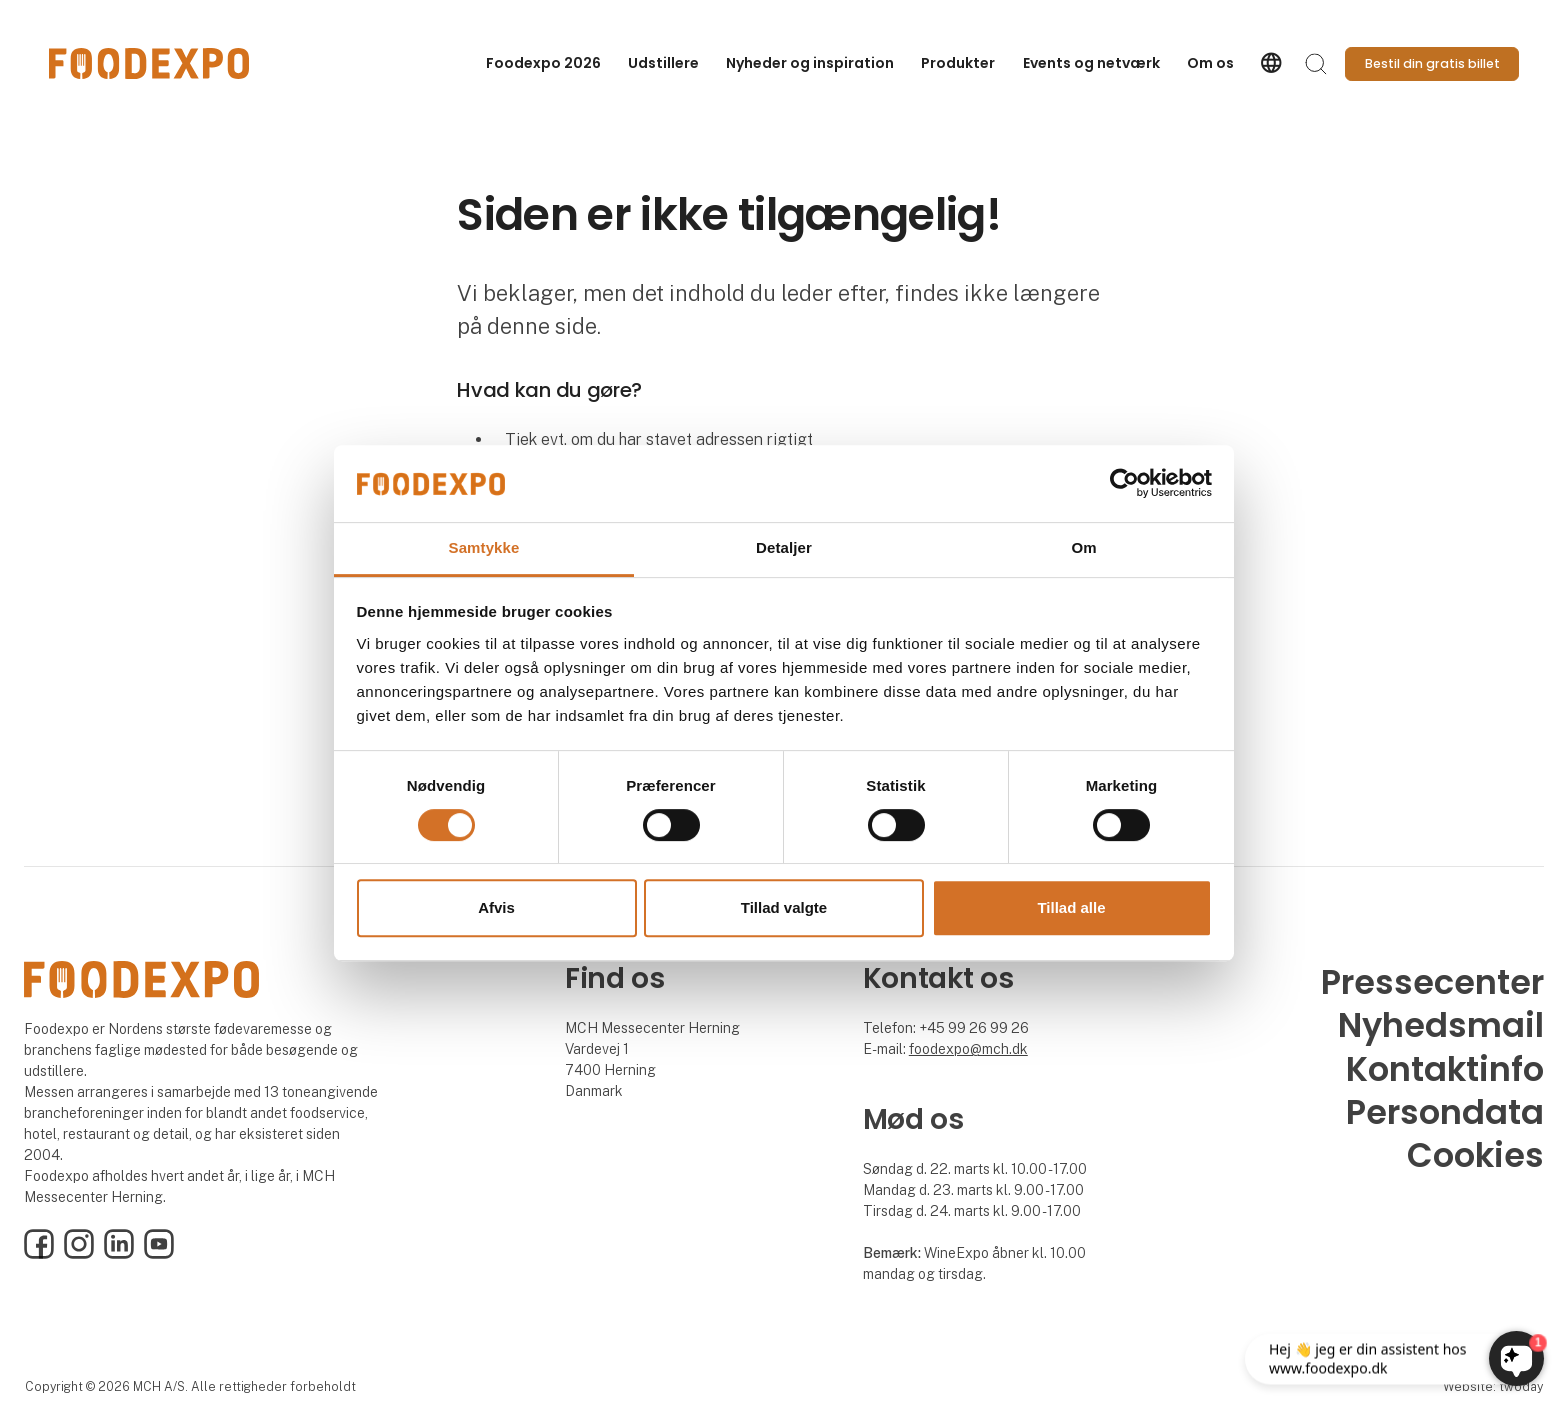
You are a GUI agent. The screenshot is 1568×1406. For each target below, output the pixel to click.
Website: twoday (1493, 1386)
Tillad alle (1071, 907)
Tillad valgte (784, 907)
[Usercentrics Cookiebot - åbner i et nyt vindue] (1124, 484)
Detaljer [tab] (784, 547)
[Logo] (149, 63)
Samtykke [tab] (484, 547)
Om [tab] (1083, 547)
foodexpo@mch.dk (968, 1049)
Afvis (496, 907)
